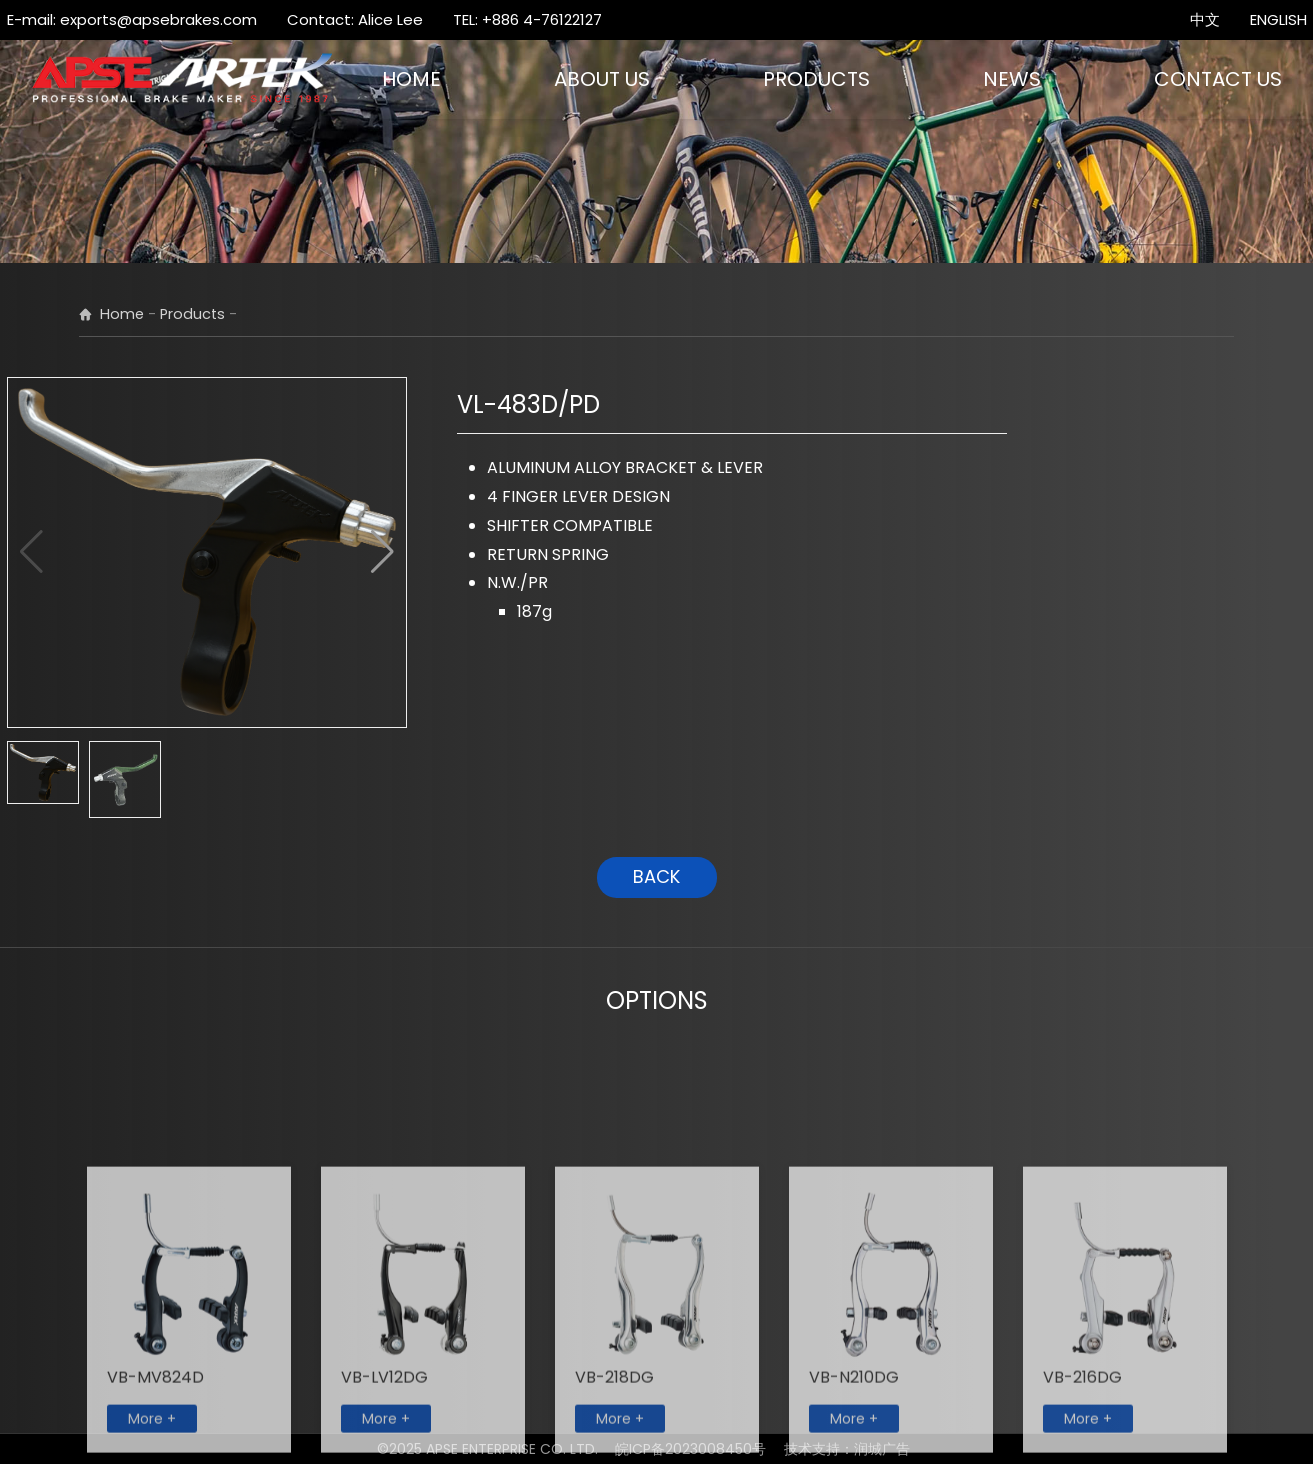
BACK (656, 876)
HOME (411, 79)
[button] (382, 552)
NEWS (1012, 79)
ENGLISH (1278, 19)
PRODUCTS (816, 79)
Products (192, 314)
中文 (1205, 19)
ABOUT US (602, 79)
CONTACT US (1218, 79)
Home (122, 314)
